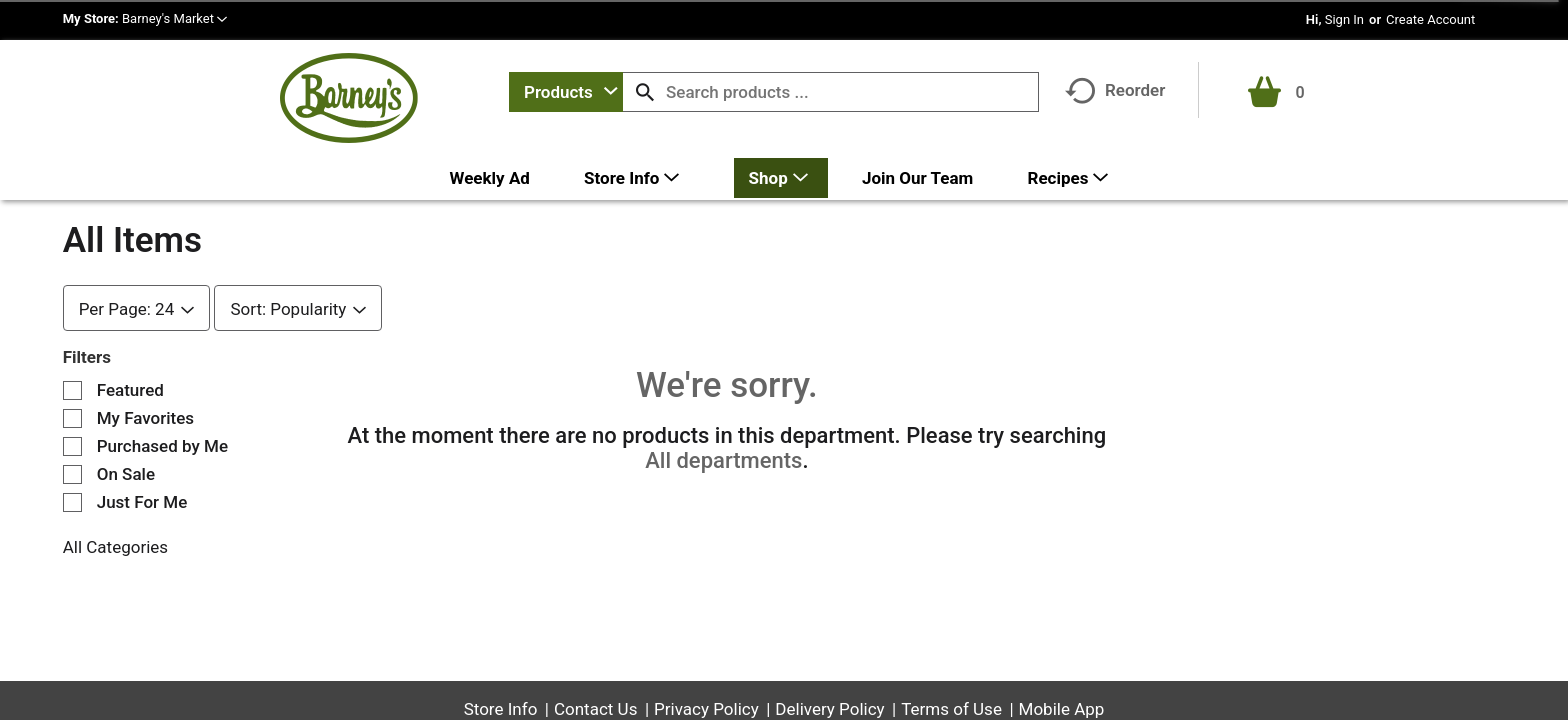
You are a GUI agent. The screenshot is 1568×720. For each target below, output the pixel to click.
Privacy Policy (706, 709)
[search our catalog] (645, 92)
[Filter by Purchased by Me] (72, 446)
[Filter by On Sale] (72, 474)
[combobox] (566, 92)
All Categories (115, 547)
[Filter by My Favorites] (72, 418)
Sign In (1344, 19)
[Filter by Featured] (72, 390)
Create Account (1430, 19)
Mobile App (1062, 709)
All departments (723, 460)
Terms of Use (951, 709)
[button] (174, 18)
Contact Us (595, 709)
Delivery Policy (829, 709)
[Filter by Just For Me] (72, 502)
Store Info (501, 709)
